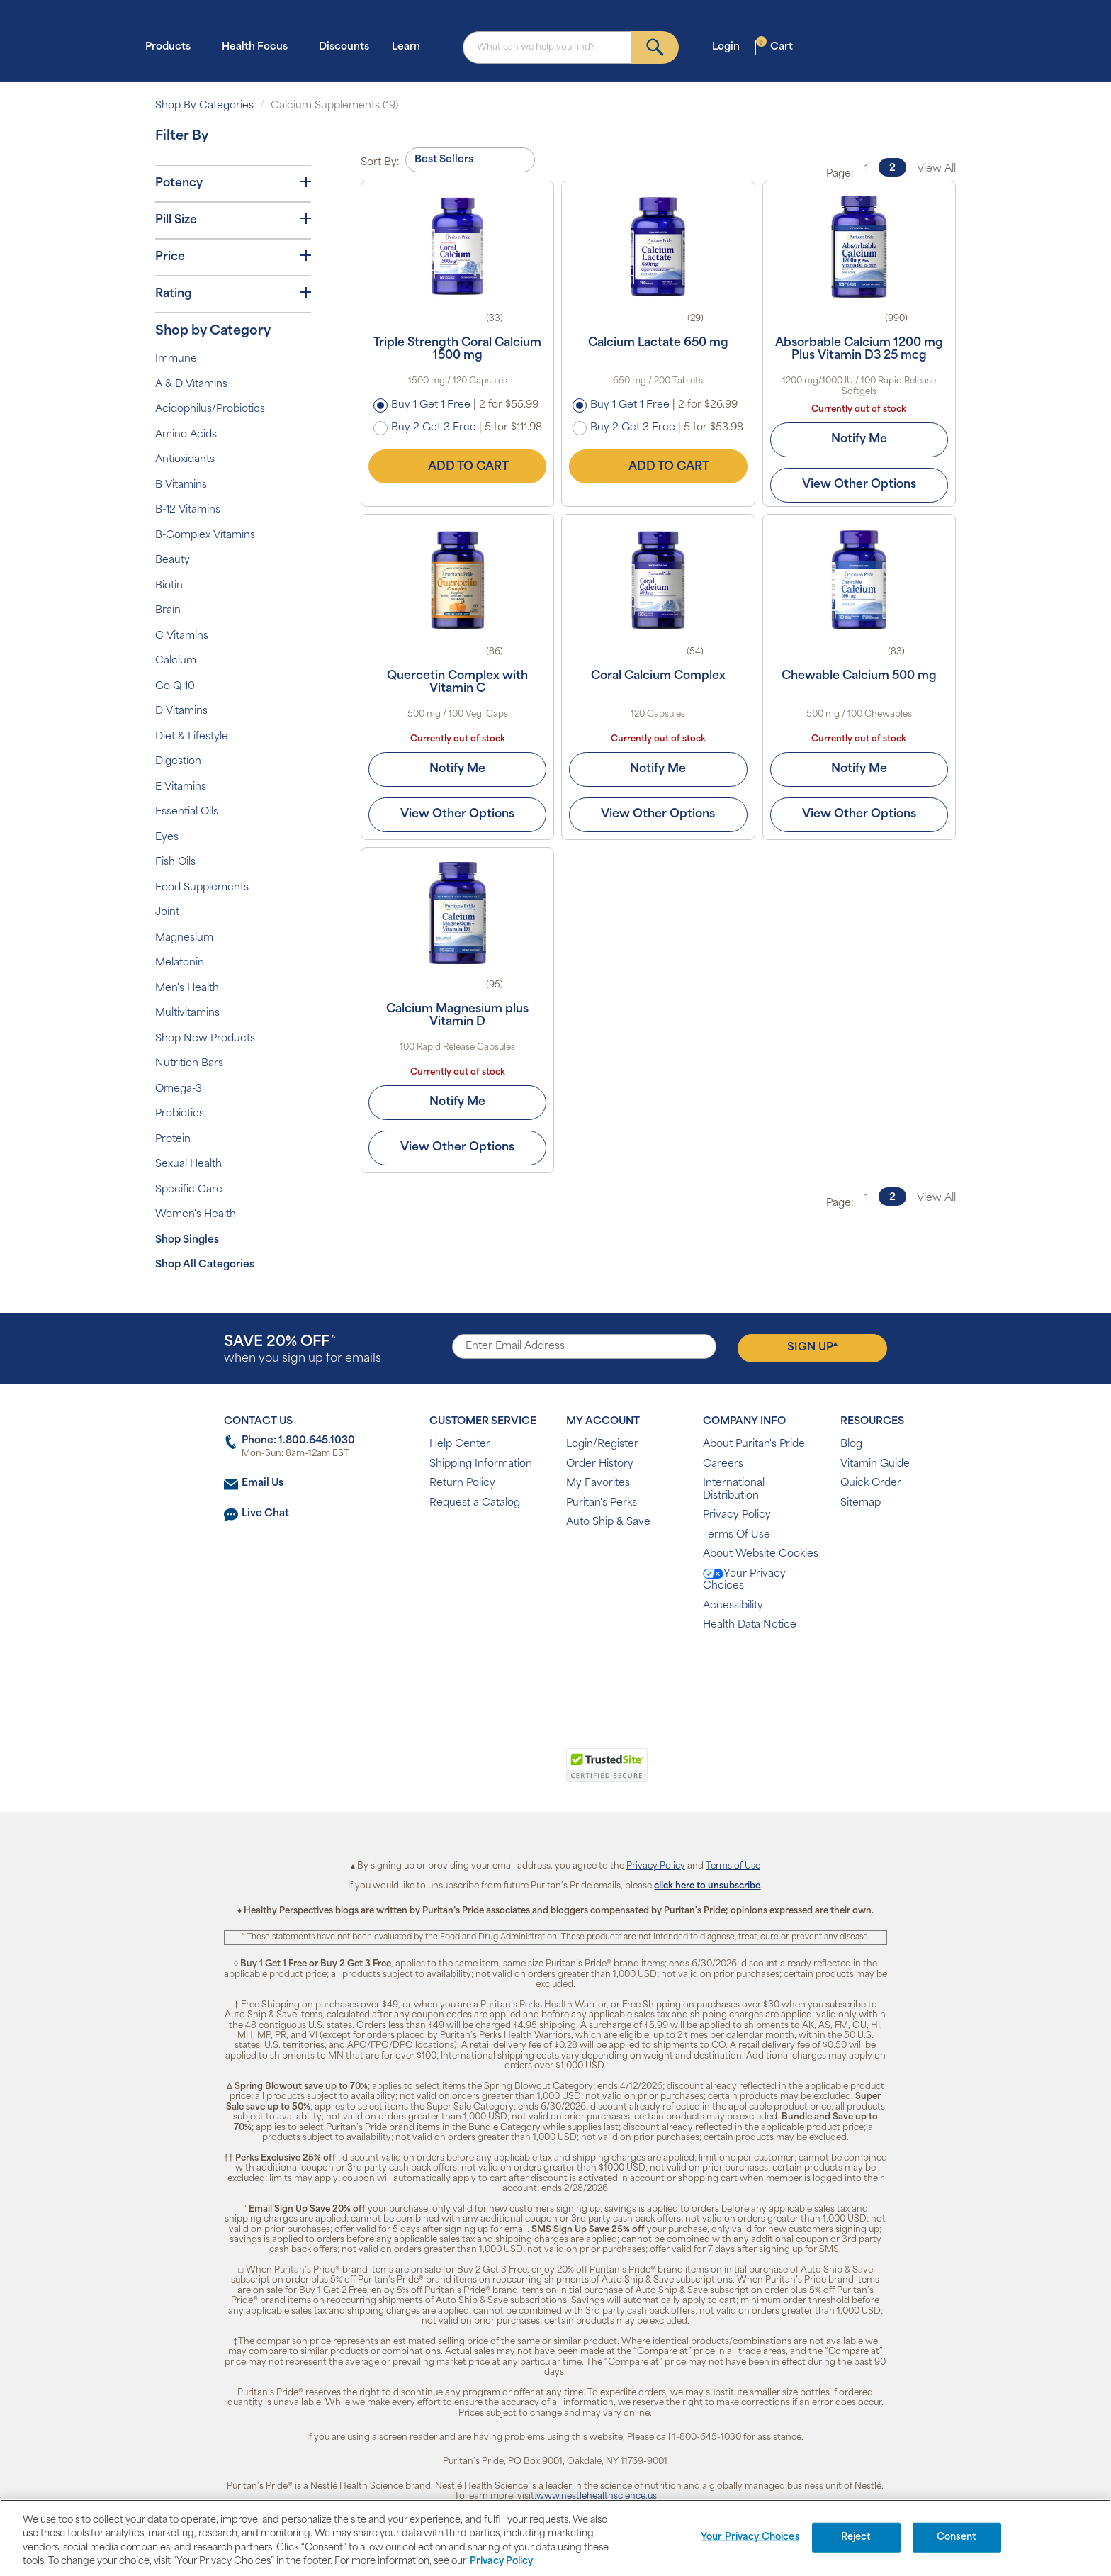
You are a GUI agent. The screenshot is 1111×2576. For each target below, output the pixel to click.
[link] (497, 1773)
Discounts (344, 47)
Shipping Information (480, 1464)
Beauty (172, 560)
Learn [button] (410, 46)
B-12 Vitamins (187, 510)
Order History (599, 1464)
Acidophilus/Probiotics (210, 409)
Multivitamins (187, 1013)
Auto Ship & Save (608, 1522)
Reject (856, 2537)
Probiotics (179, 1114)
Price (233, 256)
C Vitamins (181, 636)
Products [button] (172, 46)
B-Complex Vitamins (205, 535)
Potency (233, 183)
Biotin (169, 586)
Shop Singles (187, 1240)
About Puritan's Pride (754, 1444)
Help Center (459, 1444)
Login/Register (602, 1444)
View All (936, 169)
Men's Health (187, 988)
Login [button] (730, 46)
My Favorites (598, 1483)
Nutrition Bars (189, 1063)
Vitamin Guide (875, 1464)
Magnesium (184, 938)
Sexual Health (188, 1164)
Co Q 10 (175, 686)
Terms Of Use (736, 1535)
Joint (167, 912)
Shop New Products (205, 1039)
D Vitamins (181, 711)
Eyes (167, 837)
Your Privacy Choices (744, 1580)
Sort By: (380, 162)
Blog (851, 1444)
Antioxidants (185, 459)
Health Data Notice (749, 1625)
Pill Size (233, 219)
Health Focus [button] (259, 46)
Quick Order (870, 1483)
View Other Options (859, 485)
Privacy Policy (737, 1515)
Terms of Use (733, 1866)
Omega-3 (178, 1089)
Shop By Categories (204, 106)
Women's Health (195, 1214)
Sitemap (860, 1503)
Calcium (175, 661)
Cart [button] (774, 46)
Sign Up (812, 1346)
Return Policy (462, 1483)
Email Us (262, 1483)
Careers (723, 1464)
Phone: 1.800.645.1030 (298, 1440)
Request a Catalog (474, 1503)
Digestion (178, 761)
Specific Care (188, 1190)
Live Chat (265, 1513)
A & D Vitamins (191, 384)
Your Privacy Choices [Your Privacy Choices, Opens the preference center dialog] (750, 2537)
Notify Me (859, 439)
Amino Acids (186, 435)
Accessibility (733, 1606)
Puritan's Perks (601, 1503)
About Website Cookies (760, 1554)
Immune (176, 359)
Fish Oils (175, 862)
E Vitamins (180, 787)
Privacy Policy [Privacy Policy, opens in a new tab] (501, 2561)
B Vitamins (181, 485)
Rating (233, 293)
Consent (957, 2537)
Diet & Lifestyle (191, 737)
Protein (173, 1139)
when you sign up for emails (302, 1350)
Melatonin (179, 963)
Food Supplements (202, 888)
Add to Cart (458, 466)
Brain (168, 610)
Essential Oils (186, 812)
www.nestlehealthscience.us (596, 2496)
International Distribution (734, 1489)
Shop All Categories (204, 1265)
